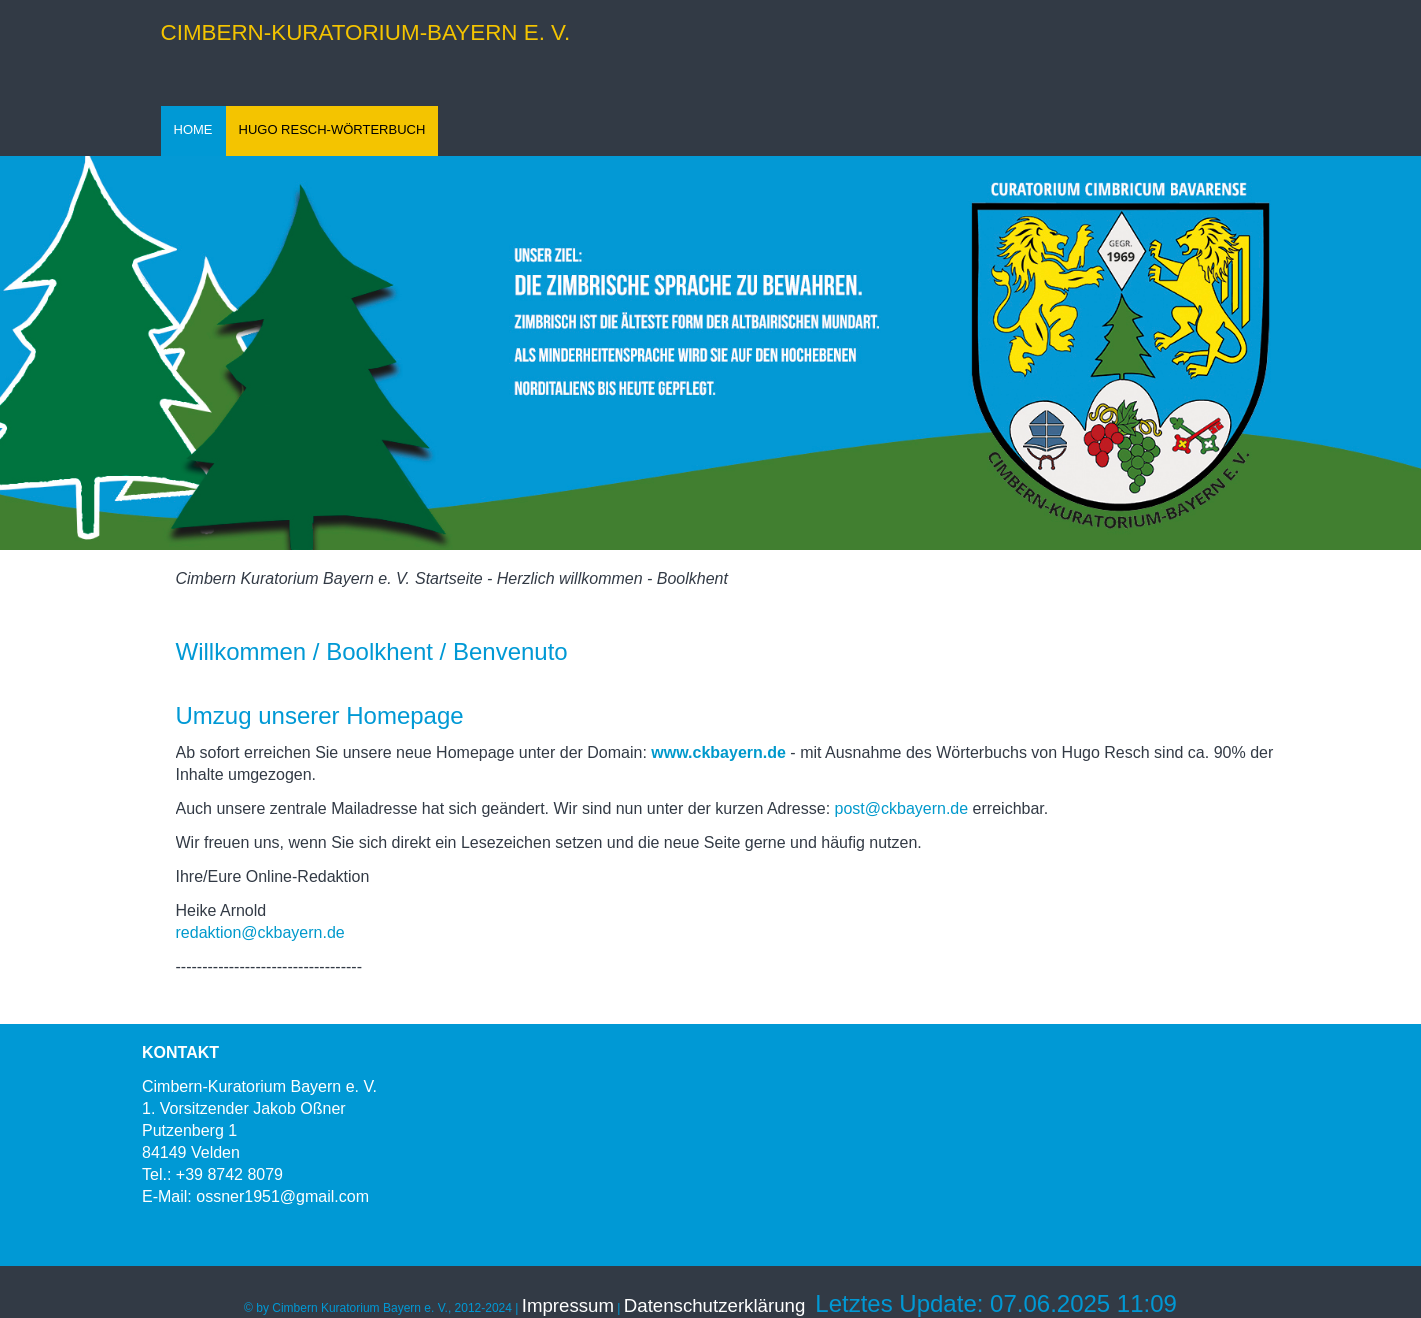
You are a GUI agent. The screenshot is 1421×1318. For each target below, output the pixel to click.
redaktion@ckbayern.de (263, 932)
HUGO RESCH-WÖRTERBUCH (332, 129)
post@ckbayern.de (902, 808)
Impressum (568, 1305)
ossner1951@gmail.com (282, 1196)
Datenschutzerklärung (714, 1305)
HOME (193, 129)
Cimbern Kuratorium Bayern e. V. (293, 578)
